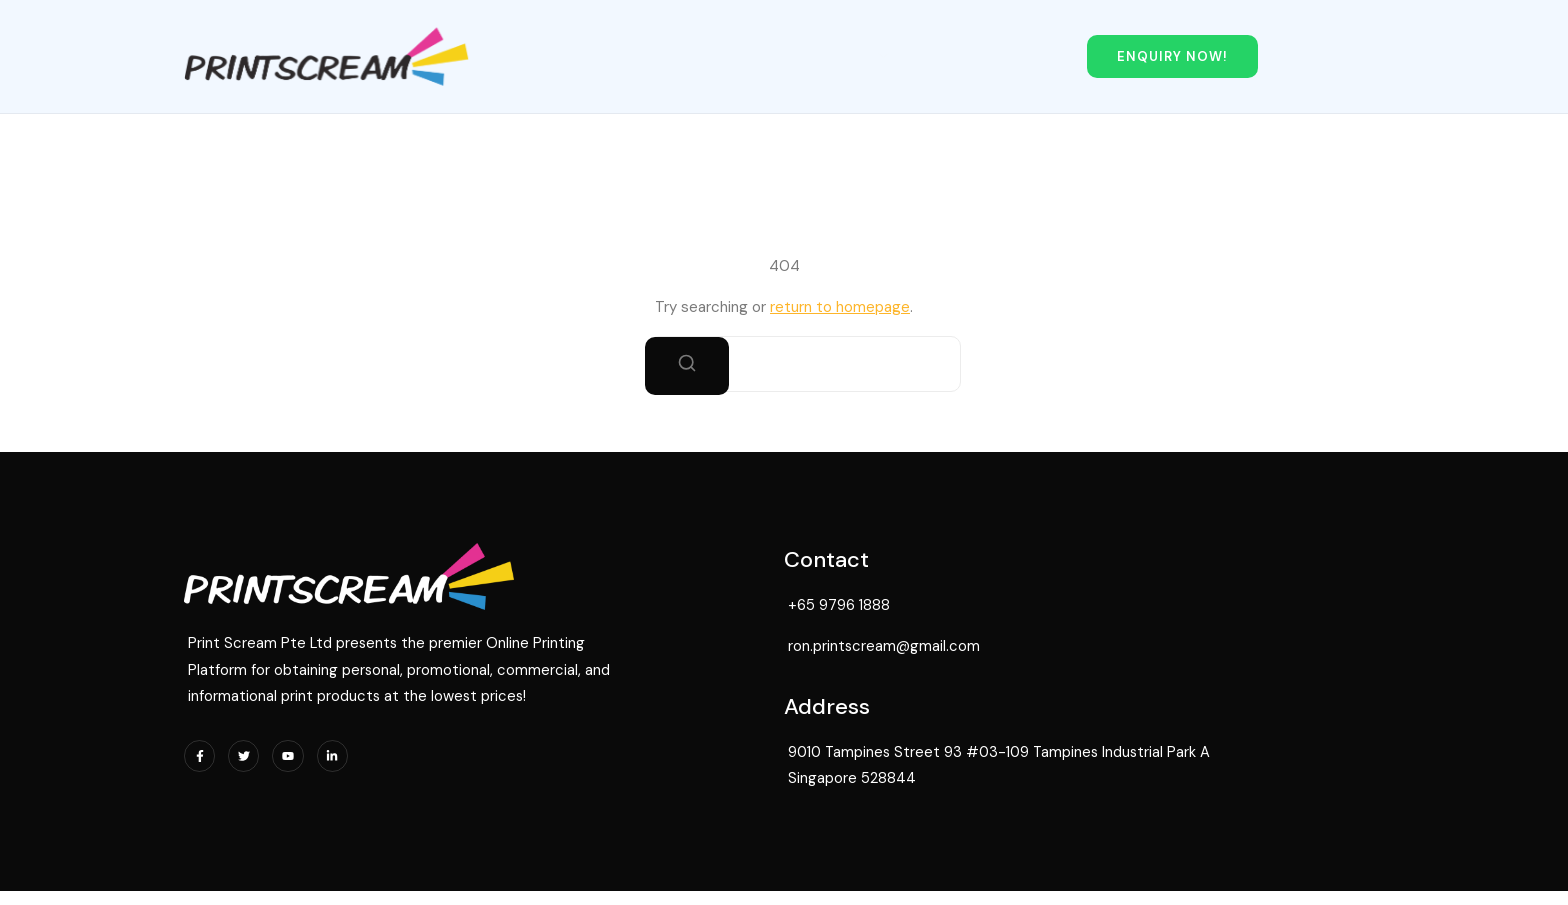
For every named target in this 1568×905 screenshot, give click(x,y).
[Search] (687, 363)
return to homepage (840, 304)
